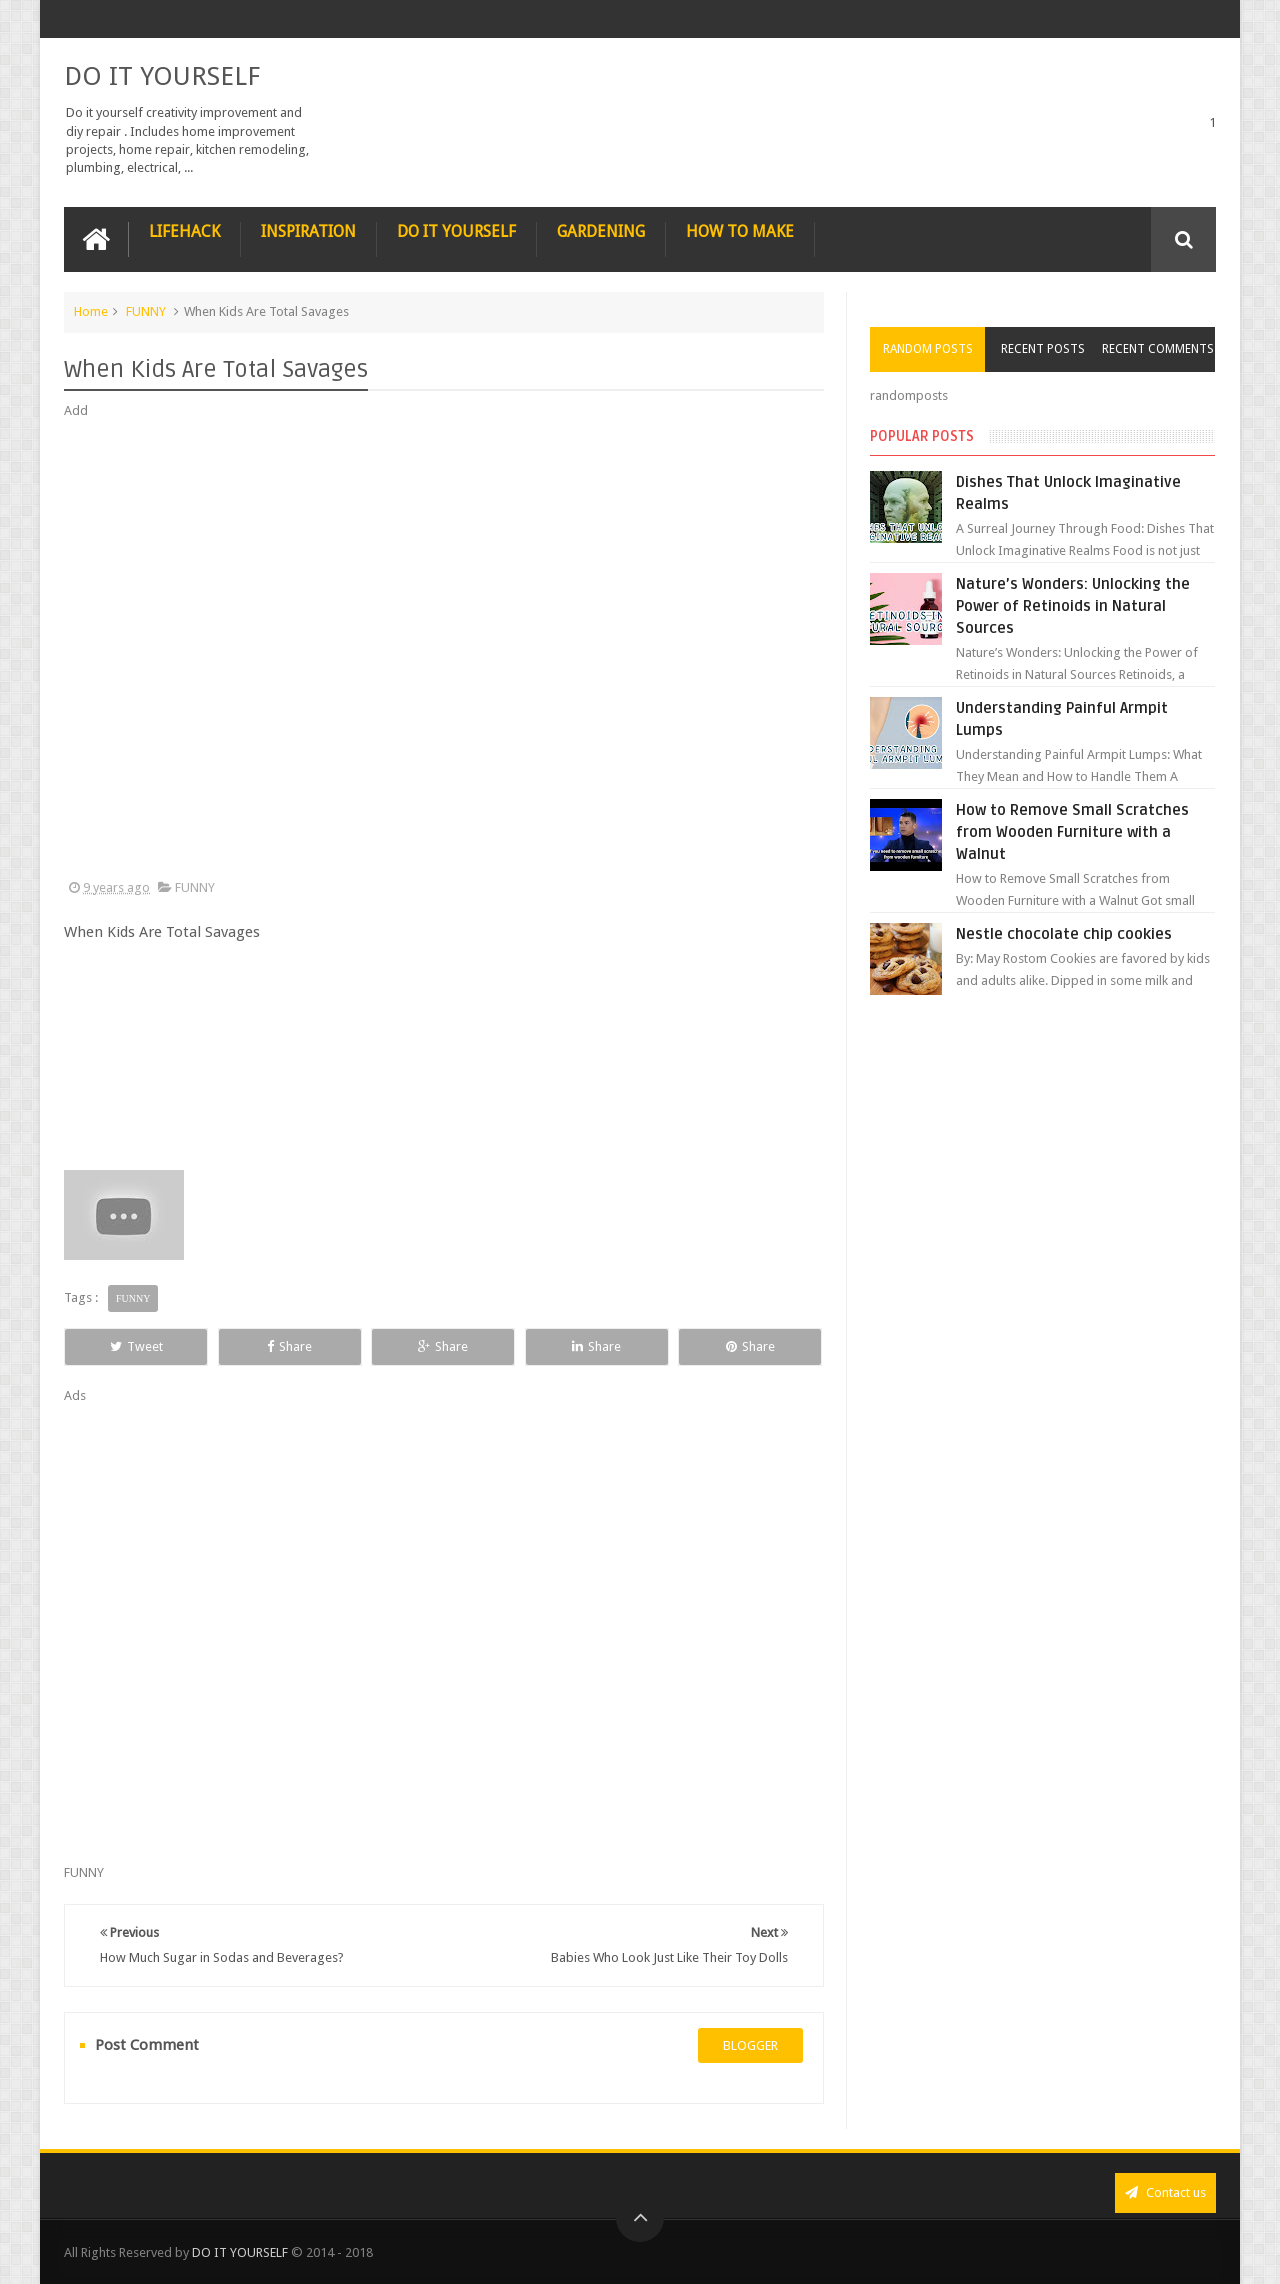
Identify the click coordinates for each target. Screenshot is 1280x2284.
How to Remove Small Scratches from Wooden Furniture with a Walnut (1072, 832)
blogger (750, 2045)
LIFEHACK (184, 231)
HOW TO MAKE (740, 231)
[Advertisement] (444, 650)
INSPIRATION (308, 231)
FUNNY (146, 311)
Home (91, 311)
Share (289, 1346)
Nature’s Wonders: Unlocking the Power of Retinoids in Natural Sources (1073, 606)
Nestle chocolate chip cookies (1064, 934)
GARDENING (601, 231)
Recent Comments (1158, 349)
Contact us (1165, 2192)
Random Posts (928, 349)
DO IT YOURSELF (162, 76)
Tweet (136, 1346)
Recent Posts (1043, 349)
